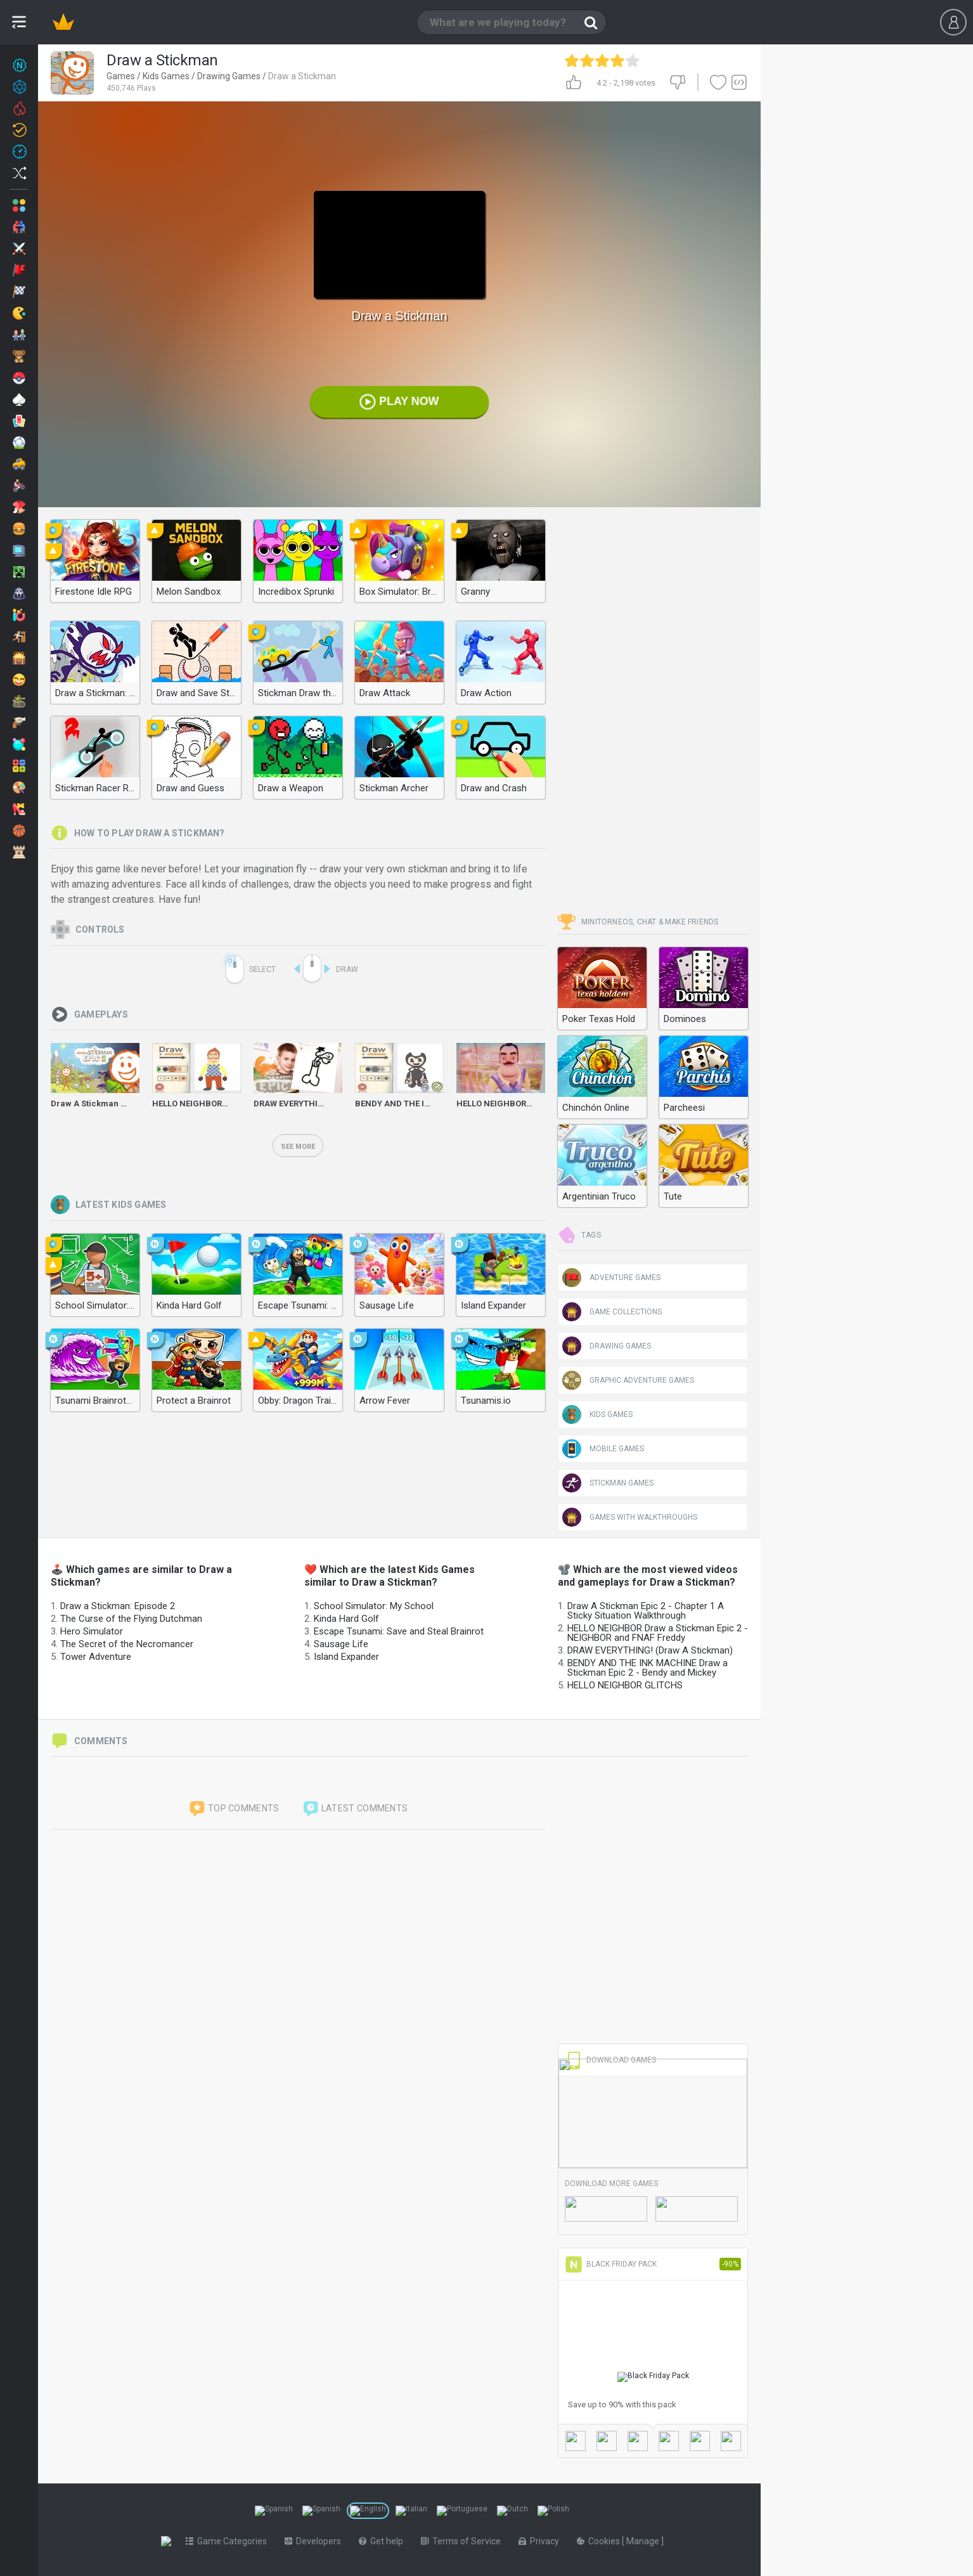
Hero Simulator (91, 1631)
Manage (646, 2541)
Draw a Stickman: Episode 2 (117, 1606)
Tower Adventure (95, 1656)
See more (298, 1146)
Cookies (601, 2541)
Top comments (234, 1809)
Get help (383, 2541)
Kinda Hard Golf (346, 1618)
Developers (315, 2541)
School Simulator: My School (374, 1606)
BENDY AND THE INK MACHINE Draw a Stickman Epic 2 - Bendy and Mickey (647, 1667)
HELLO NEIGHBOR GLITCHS (625, 1685)
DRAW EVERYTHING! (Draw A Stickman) (650, 1650)
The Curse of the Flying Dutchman (131, 1618)
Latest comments (355, 1809)
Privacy (541, 2541)
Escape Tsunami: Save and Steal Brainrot (399, 1631)
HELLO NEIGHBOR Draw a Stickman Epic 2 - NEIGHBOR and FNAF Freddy (657, 1632)
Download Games (610, 2059)
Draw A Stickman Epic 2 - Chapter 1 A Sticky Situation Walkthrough (645, 1610)
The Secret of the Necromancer (126, 1644)
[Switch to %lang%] (274, 2510)
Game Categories (228, 2541)
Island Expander (346, 1656)
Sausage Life (341, 1644)
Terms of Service (463, 2541)
